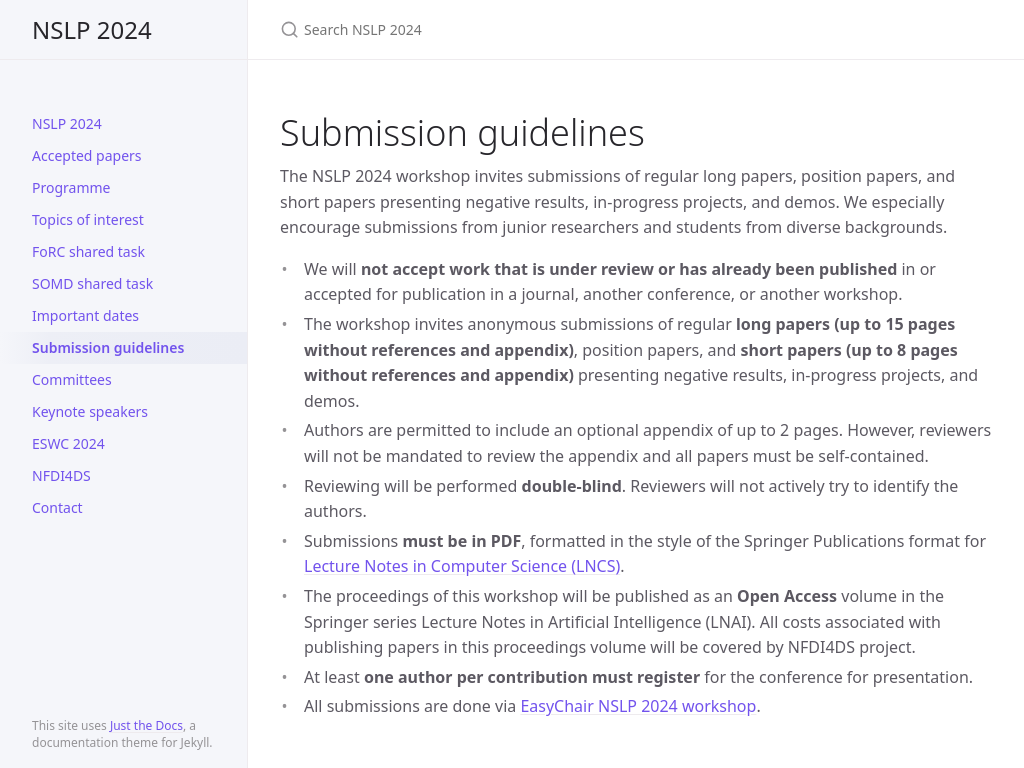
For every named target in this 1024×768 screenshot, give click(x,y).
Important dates (85, 315)
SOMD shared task (92, 283)
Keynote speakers (90, 411)
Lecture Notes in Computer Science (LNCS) (462, 566)
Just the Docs (146, 725)
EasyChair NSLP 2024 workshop (638, 706)
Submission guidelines (108, 347)
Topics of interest (88, 219)
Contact (57, 507)
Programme (71, 187)
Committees (72, 379)
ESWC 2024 (68, 443)
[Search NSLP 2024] (516, 29)
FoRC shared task (88, 251)
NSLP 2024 (92, 29)
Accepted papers (87, 155)
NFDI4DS (61, 475)
